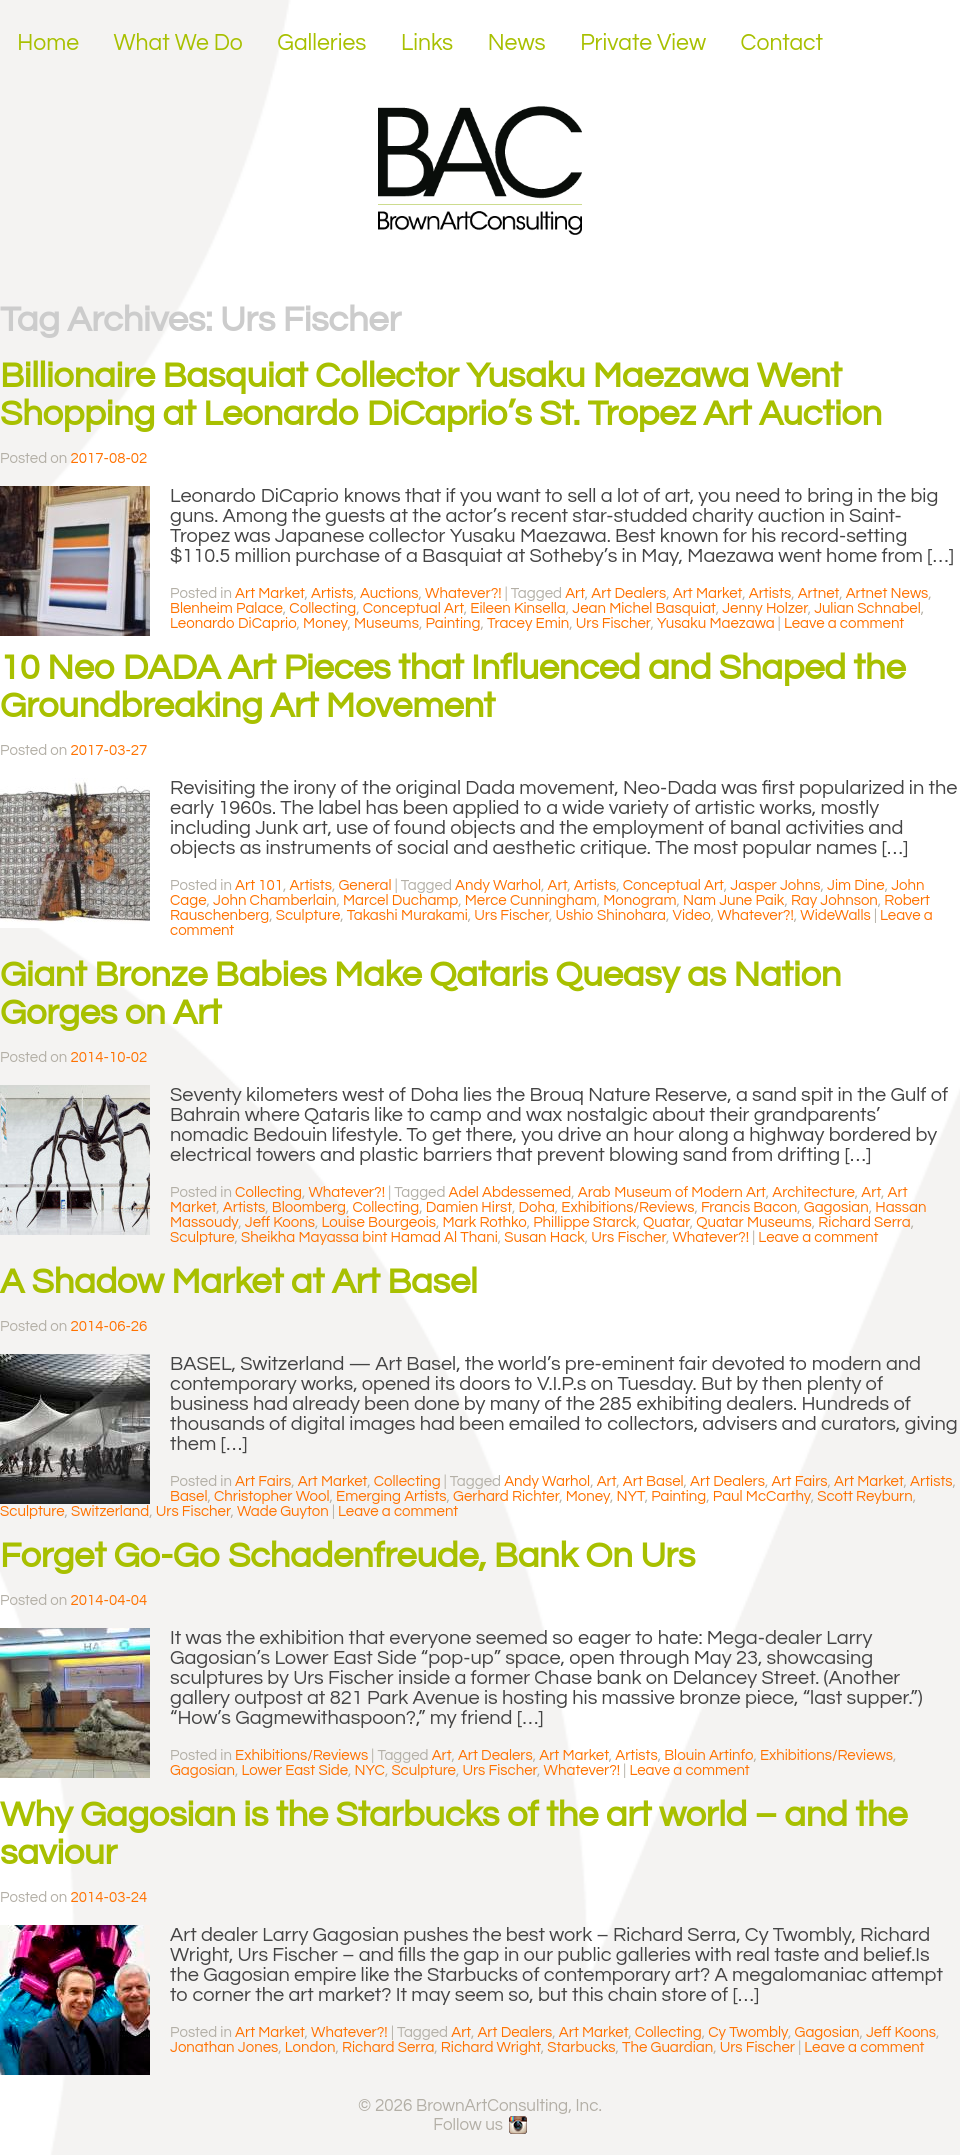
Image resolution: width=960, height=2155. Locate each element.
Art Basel (653, 1481)
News (517, 43)
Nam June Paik (733, 900)
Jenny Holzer (764, 608)
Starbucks (581, 2047)
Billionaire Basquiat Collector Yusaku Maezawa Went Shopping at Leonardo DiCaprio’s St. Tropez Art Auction (441, 395)
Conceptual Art (413, 608)
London (310, 2047)
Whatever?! (463, 593)
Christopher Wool (272, 1496)
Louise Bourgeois (378, 1222)
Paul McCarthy (762, 1496)
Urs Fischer (613, 623)
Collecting (322, 608)
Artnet (818, 593)
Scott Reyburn (865, 1496)
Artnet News (887, 593)
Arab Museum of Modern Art (672, 1192)
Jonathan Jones (224, 2047)
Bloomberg (309, 1207)
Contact (782, 43)
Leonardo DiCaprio (233, 623)
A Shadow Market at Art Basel (238, 1282)
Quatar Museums (754, 1222)
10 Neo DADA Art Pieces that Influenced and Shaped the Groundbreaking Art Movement (452, 687)
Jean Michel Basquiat (643, 608)
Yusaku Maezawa (716, 623)
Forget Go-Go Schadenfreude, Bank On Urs (347, 1556)
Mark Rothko (484, 1222)
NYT (631, 1496)
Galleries (321, 43)
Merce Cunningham (531, 900)
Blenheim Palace (226, 608)
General (364, 885)
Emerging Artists (391, 1496)
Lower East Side (294, 1770)
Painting (452, 623)
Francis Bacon (749, 1207)
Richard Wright (491, 2047)
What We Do (178, 43)
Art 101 (259, 885)
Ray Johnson (834, 900)
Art (575, 593)
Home (48, 43)
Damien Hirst (469, 1207)
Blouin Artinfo (708, 1755)
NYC (370, 1770)
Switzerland (110, 1511)
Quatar (666, 1222)
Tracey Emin (528, 623)
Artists (332, 593)
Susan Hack (544, 1237)
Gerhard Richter (506, 1496)
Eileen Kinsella (518, 608)
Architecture (813, 1192)
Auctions (389, 593)
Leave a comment (844, 623)
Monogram (639, 900)
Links (427, 43)
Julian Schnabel (867, 608)
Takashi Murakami (407, 915)
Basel (189, 1496)
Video (692, 915)
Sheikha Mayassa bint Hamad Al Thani (369, 1237)
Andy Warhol (498, 885)
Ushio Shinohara (610, 915)
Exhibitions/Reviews (627, 1207)
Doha (536, 1207)
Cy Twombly (748, 2032)
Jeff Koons (280, 1222)
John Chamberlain (274, 900)
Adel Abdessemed (510, 1192)
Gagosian (836, 1207)
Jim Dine (856, 885)
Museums (386, 623)
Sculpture (308, 915)
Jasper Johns (775, 885)
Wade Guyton (283, 1511)
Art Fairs (263, 1481)
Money (325, 623)
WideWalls (835, 915)
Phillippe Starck (584, 1222)
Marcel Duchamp (400, 900)
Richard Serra (864, 1222)
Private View (643, 43)
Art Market (270, 593)
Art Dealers (628, 593)
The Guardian (667, 2047)
